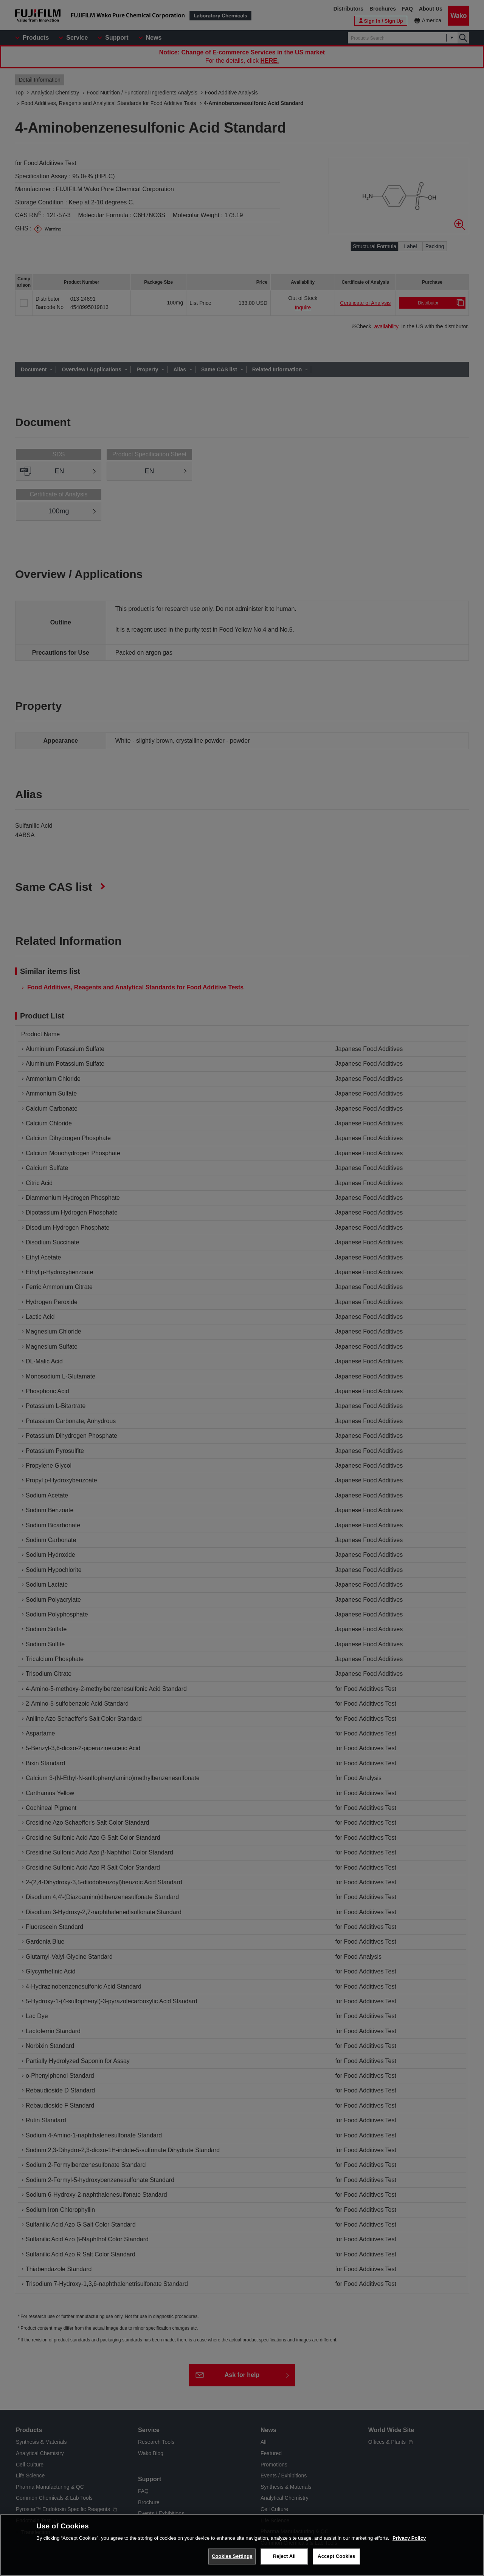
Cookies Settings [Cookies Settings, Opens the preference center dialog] (232, 2562)
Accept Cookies (336, 2562)
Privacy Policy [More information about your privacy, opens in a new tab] (409, 2544)
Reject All (284, 2562)
